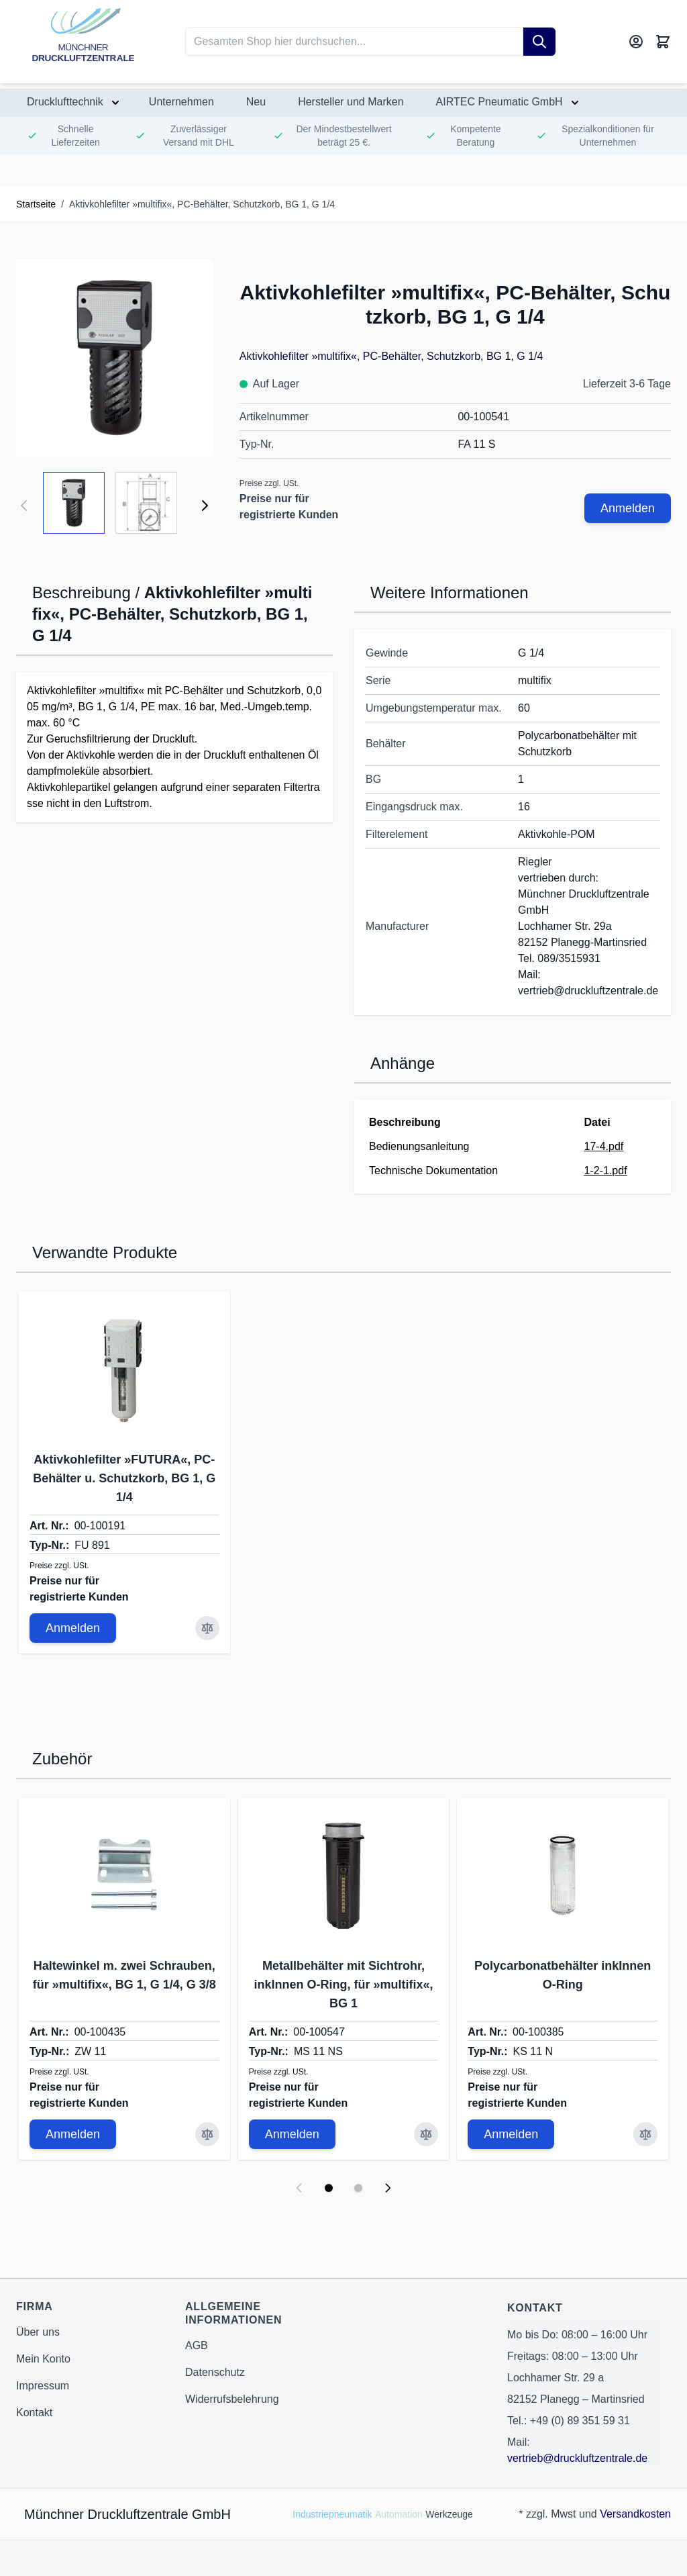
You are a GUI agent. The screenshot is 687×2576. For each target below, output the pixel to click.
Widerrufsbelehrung (232, 2399)
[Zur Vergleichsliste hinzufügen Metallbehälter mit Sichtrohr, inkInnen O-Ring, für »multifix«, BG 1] (426, 2134)
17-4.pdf (604, 1146)
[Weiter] (205, 505)
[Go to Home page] (83, 41)
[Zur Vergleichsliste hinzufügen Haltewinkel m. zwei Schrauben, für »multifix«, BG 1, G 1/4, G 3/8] (207, 2134)
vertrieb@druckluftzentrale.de (577, 2458)
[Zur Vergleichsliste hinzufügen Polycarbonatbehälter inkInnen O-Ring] (645, 2134)
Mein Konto (43, 2359)
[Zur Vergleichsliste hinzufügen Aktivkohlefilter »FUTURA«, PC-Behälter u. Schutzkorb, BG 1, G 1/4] (207, 1628)
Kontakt (34, 2412)
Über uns (38, 2332)
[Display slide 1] (329, 2188)
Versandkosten (635, 2514)
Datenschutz (215, 2372)
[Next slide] (388, 2188)
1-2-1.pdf (605, 1170)
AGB (196, 2345)
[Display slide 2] (358, 2188)
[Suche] (539, 42)
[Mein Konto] (636, 42)
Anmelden (627, 508)
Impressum (42, 2385)
